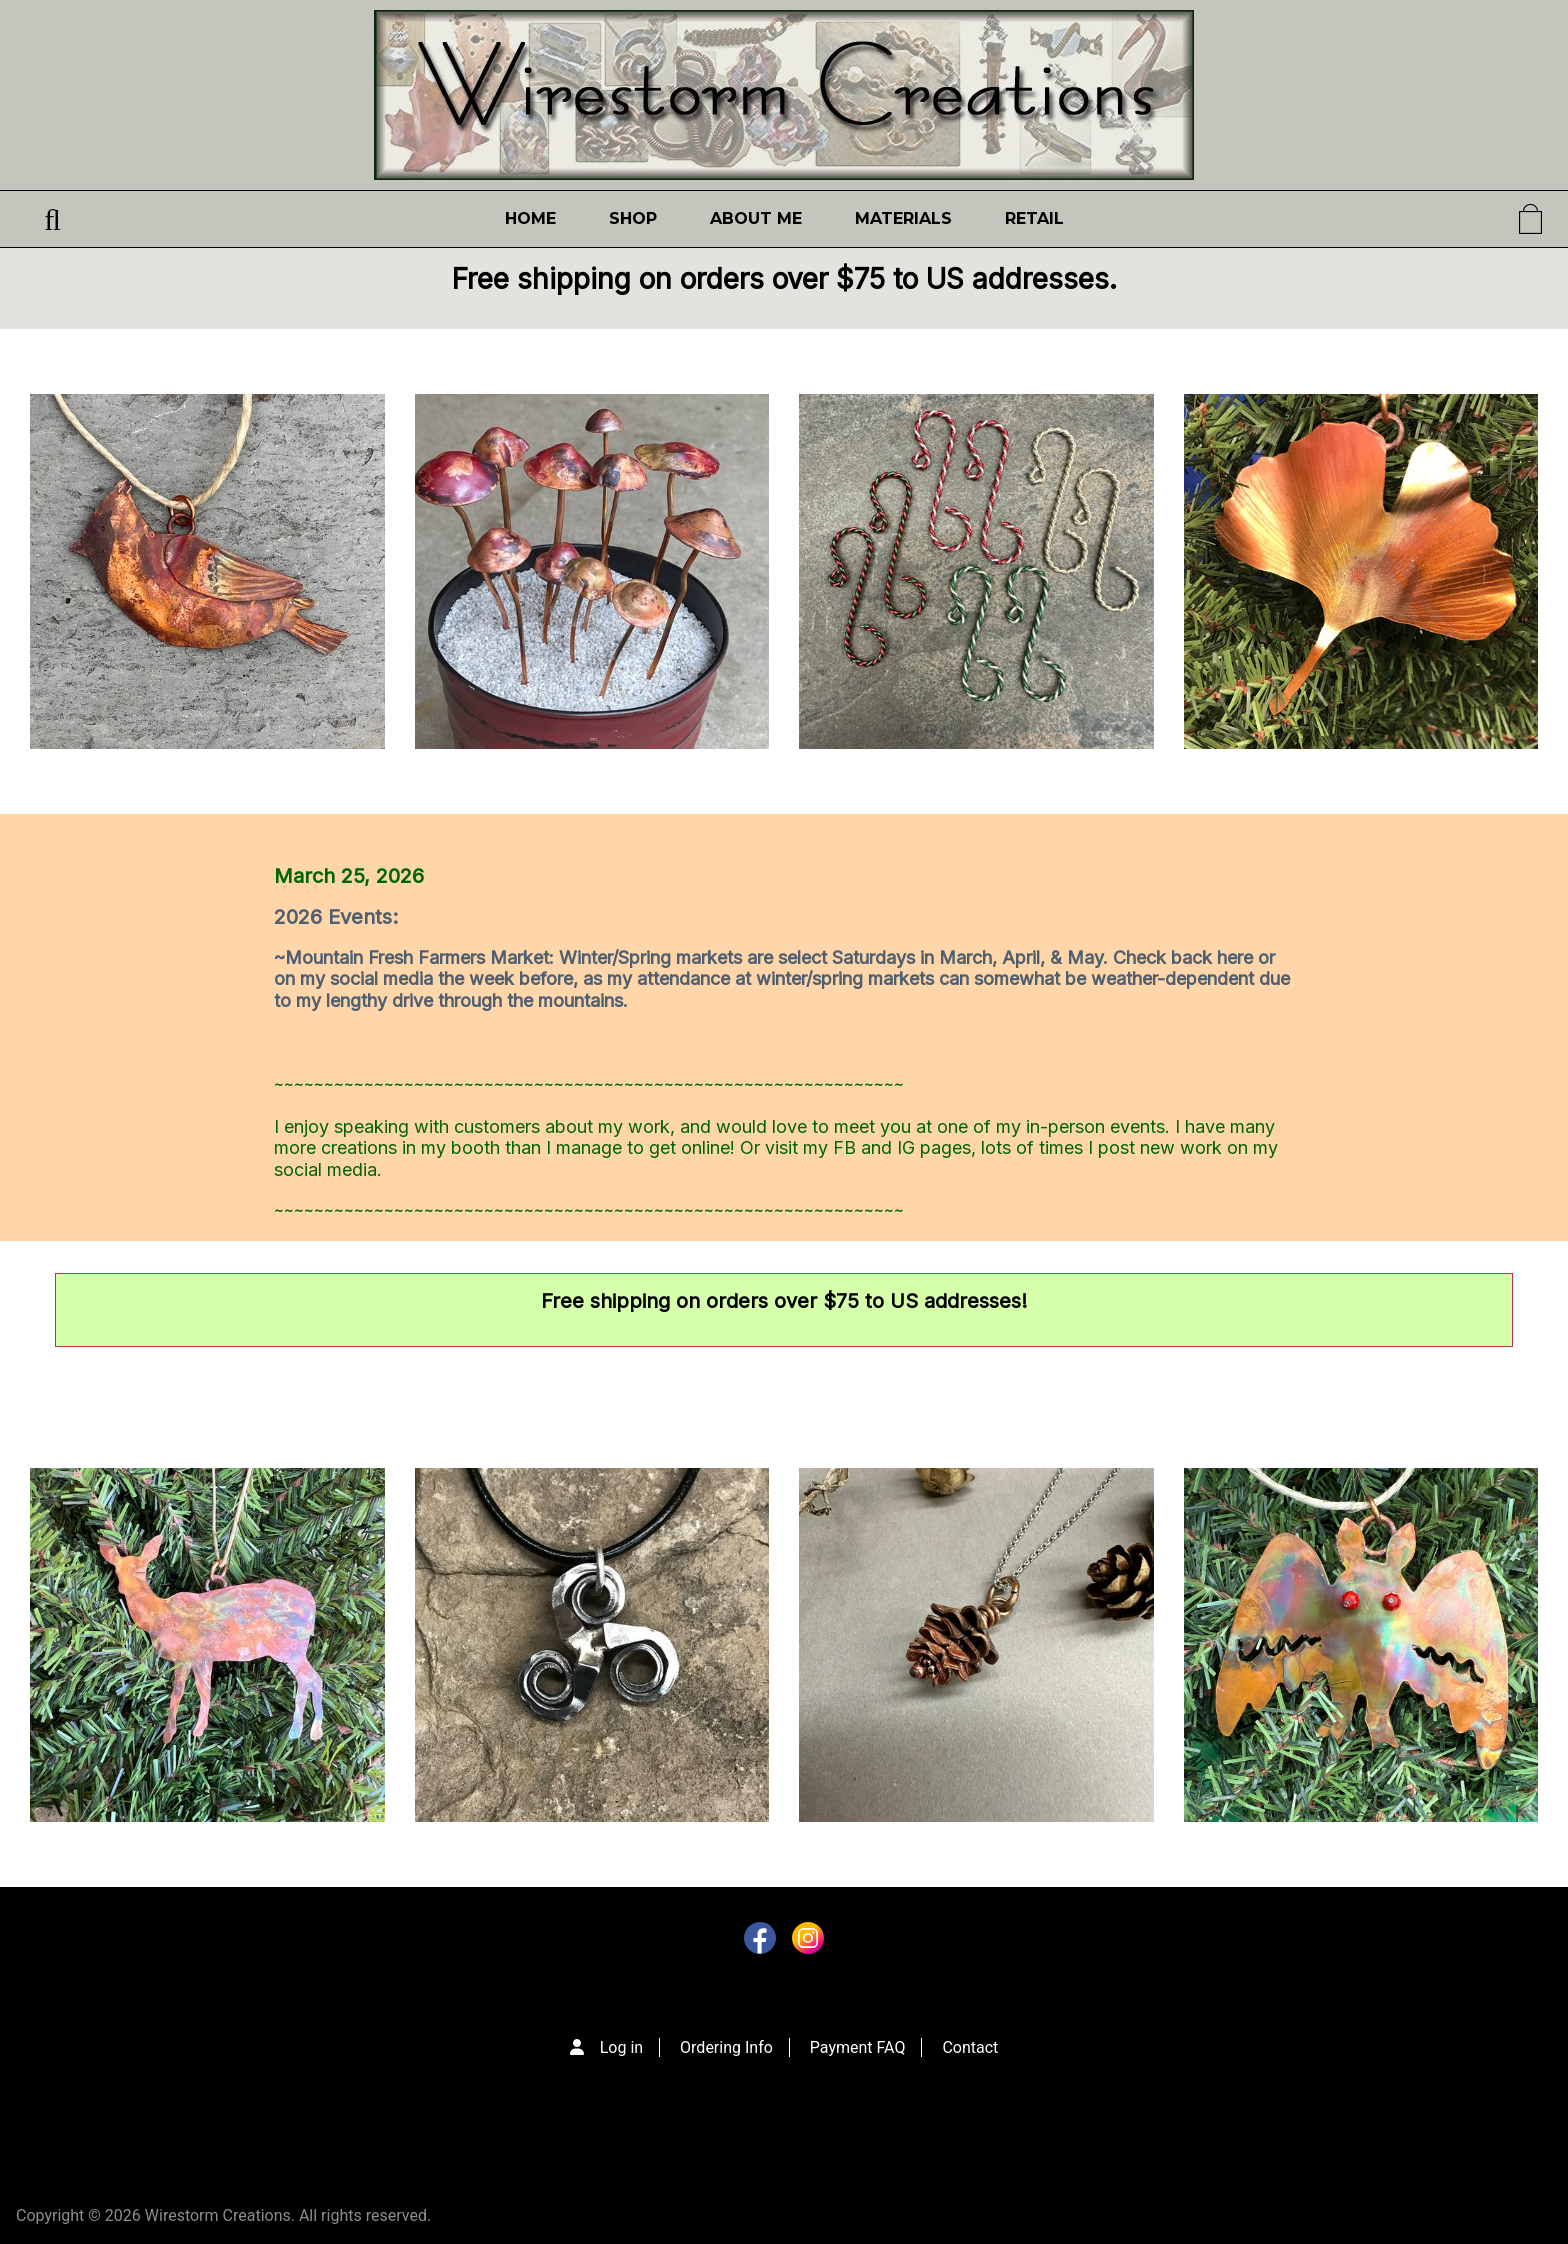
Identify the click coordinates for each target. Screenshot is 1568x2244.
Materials (903, 218)
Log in (621, 2047)
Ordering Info (726, 2047)
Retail (1034, 218)
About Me (756, 218)
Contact (970, 2047)
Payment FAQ (858, 2047)
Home (530, 218)
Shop (633, 218)
